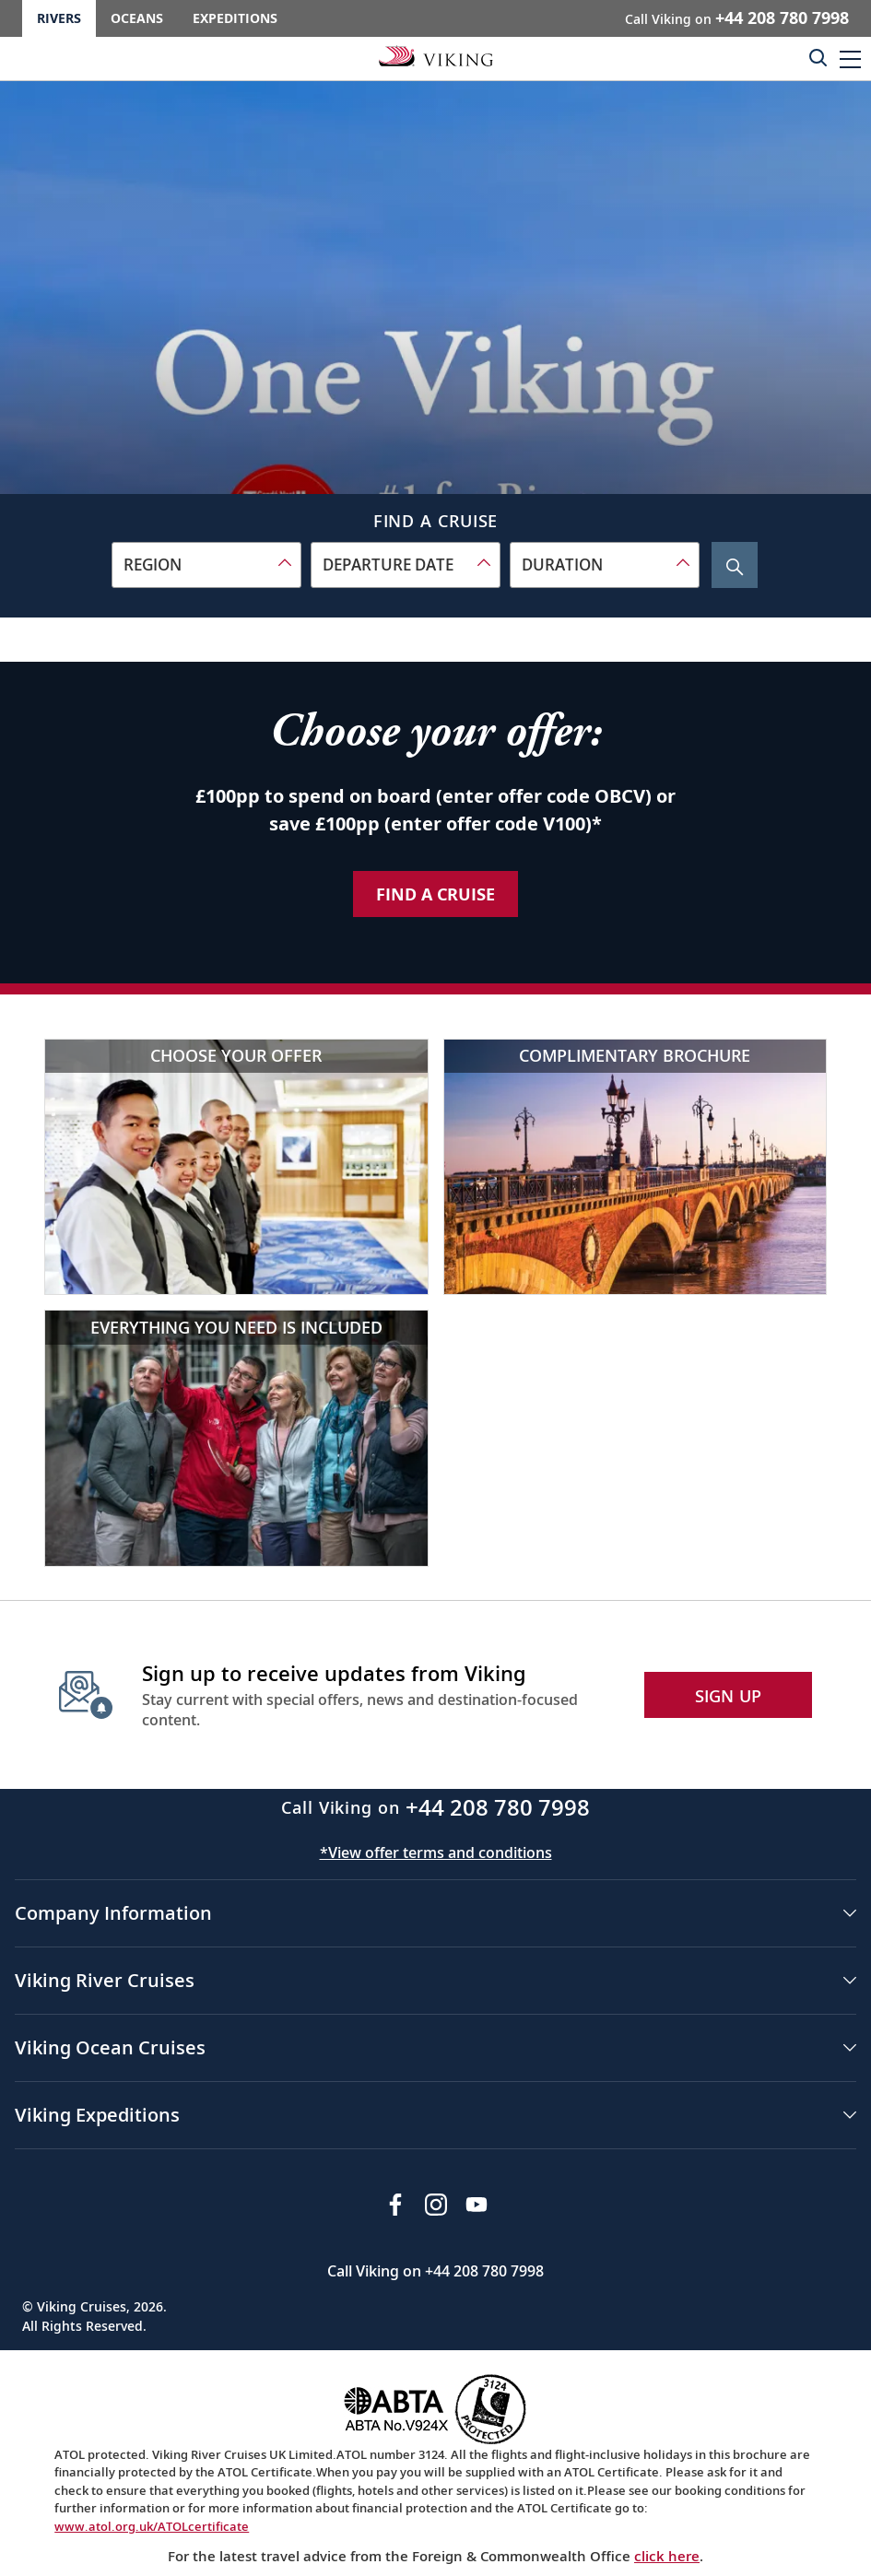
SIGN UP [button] (728, 1696)
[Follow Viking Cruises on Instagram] (436, 2205)
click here (667, 2556)
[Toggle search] (817, 57)
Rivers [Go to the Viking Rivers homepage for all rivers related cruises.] (59, 18)
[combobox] (206, 565)
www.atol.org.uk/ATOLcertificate (151, 2526)
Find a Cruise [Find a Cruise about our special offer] (435, 894)
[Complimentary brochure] (635, 1167)
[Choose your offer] (236, 1167)
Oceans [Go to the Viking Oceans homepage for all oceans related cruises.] (137, 18)
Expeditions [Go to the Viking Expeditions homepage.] (235, 18)
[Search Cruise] (735, 565)
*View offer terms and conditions (436, 1852)
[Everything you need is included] (236, 1438)
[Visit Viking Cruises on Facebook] (395, 2205)
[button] (850, 58)
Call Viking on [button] (737, 17)
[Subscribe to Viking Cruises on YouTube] (476, 2205)
